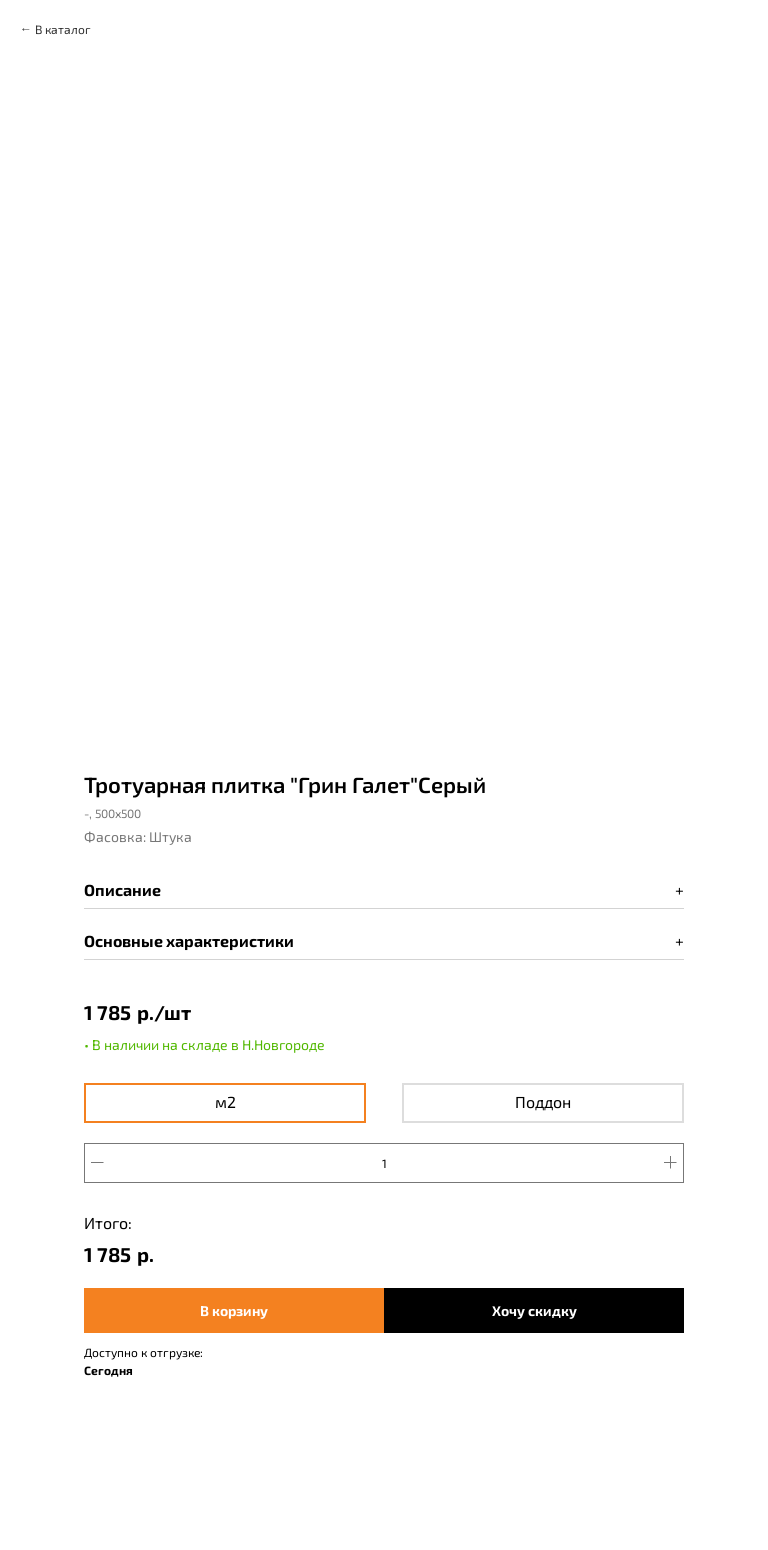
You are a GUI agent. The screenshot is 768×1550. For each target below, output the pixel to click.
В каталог (63, 29)
